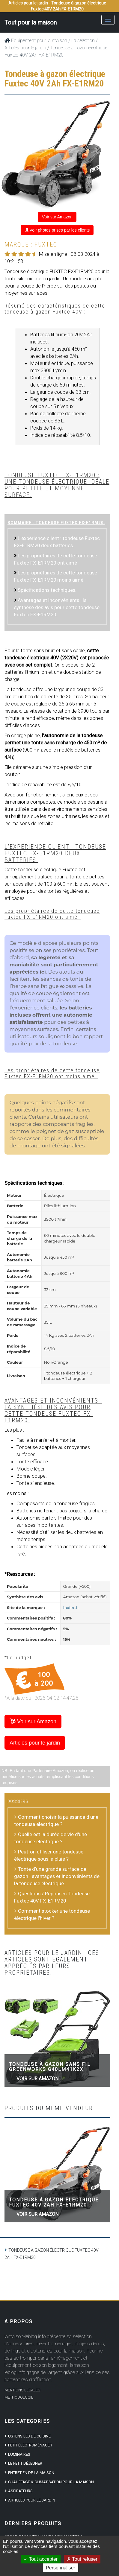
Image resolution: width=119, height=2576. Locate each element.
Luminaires (19, 2454)
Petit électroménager (30, 2445)
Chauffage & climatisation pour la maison (51, 2482)
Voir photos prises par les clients (57, 230)
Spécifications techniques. (47, 590)
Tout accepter (41, 2559)
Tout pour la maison (30, 22)
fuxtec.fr (71, 1607)
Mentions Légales (22, 2390)
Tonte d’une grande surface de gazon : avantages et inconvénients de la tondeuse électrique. (57, 1876)
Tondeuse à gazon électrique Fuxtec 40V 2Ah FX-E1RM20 (54, 2202)
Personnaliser (60, 2567)
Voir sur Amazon (57, 217)
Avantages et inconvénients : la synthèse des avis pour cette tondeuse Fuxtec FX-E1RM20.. (57, 607)
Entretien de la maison (31, 2472)
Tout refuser (82, 2559)
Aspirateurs (20, 2491)
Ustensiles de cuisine (29, 2436)
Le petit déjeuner (25, 2463)
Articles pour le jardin (25, 48)
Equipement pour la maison (35, 40)
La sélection (83, 40)
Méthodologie (18, 2397)
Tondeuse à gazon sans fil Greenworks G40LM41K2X (50, 2066)
